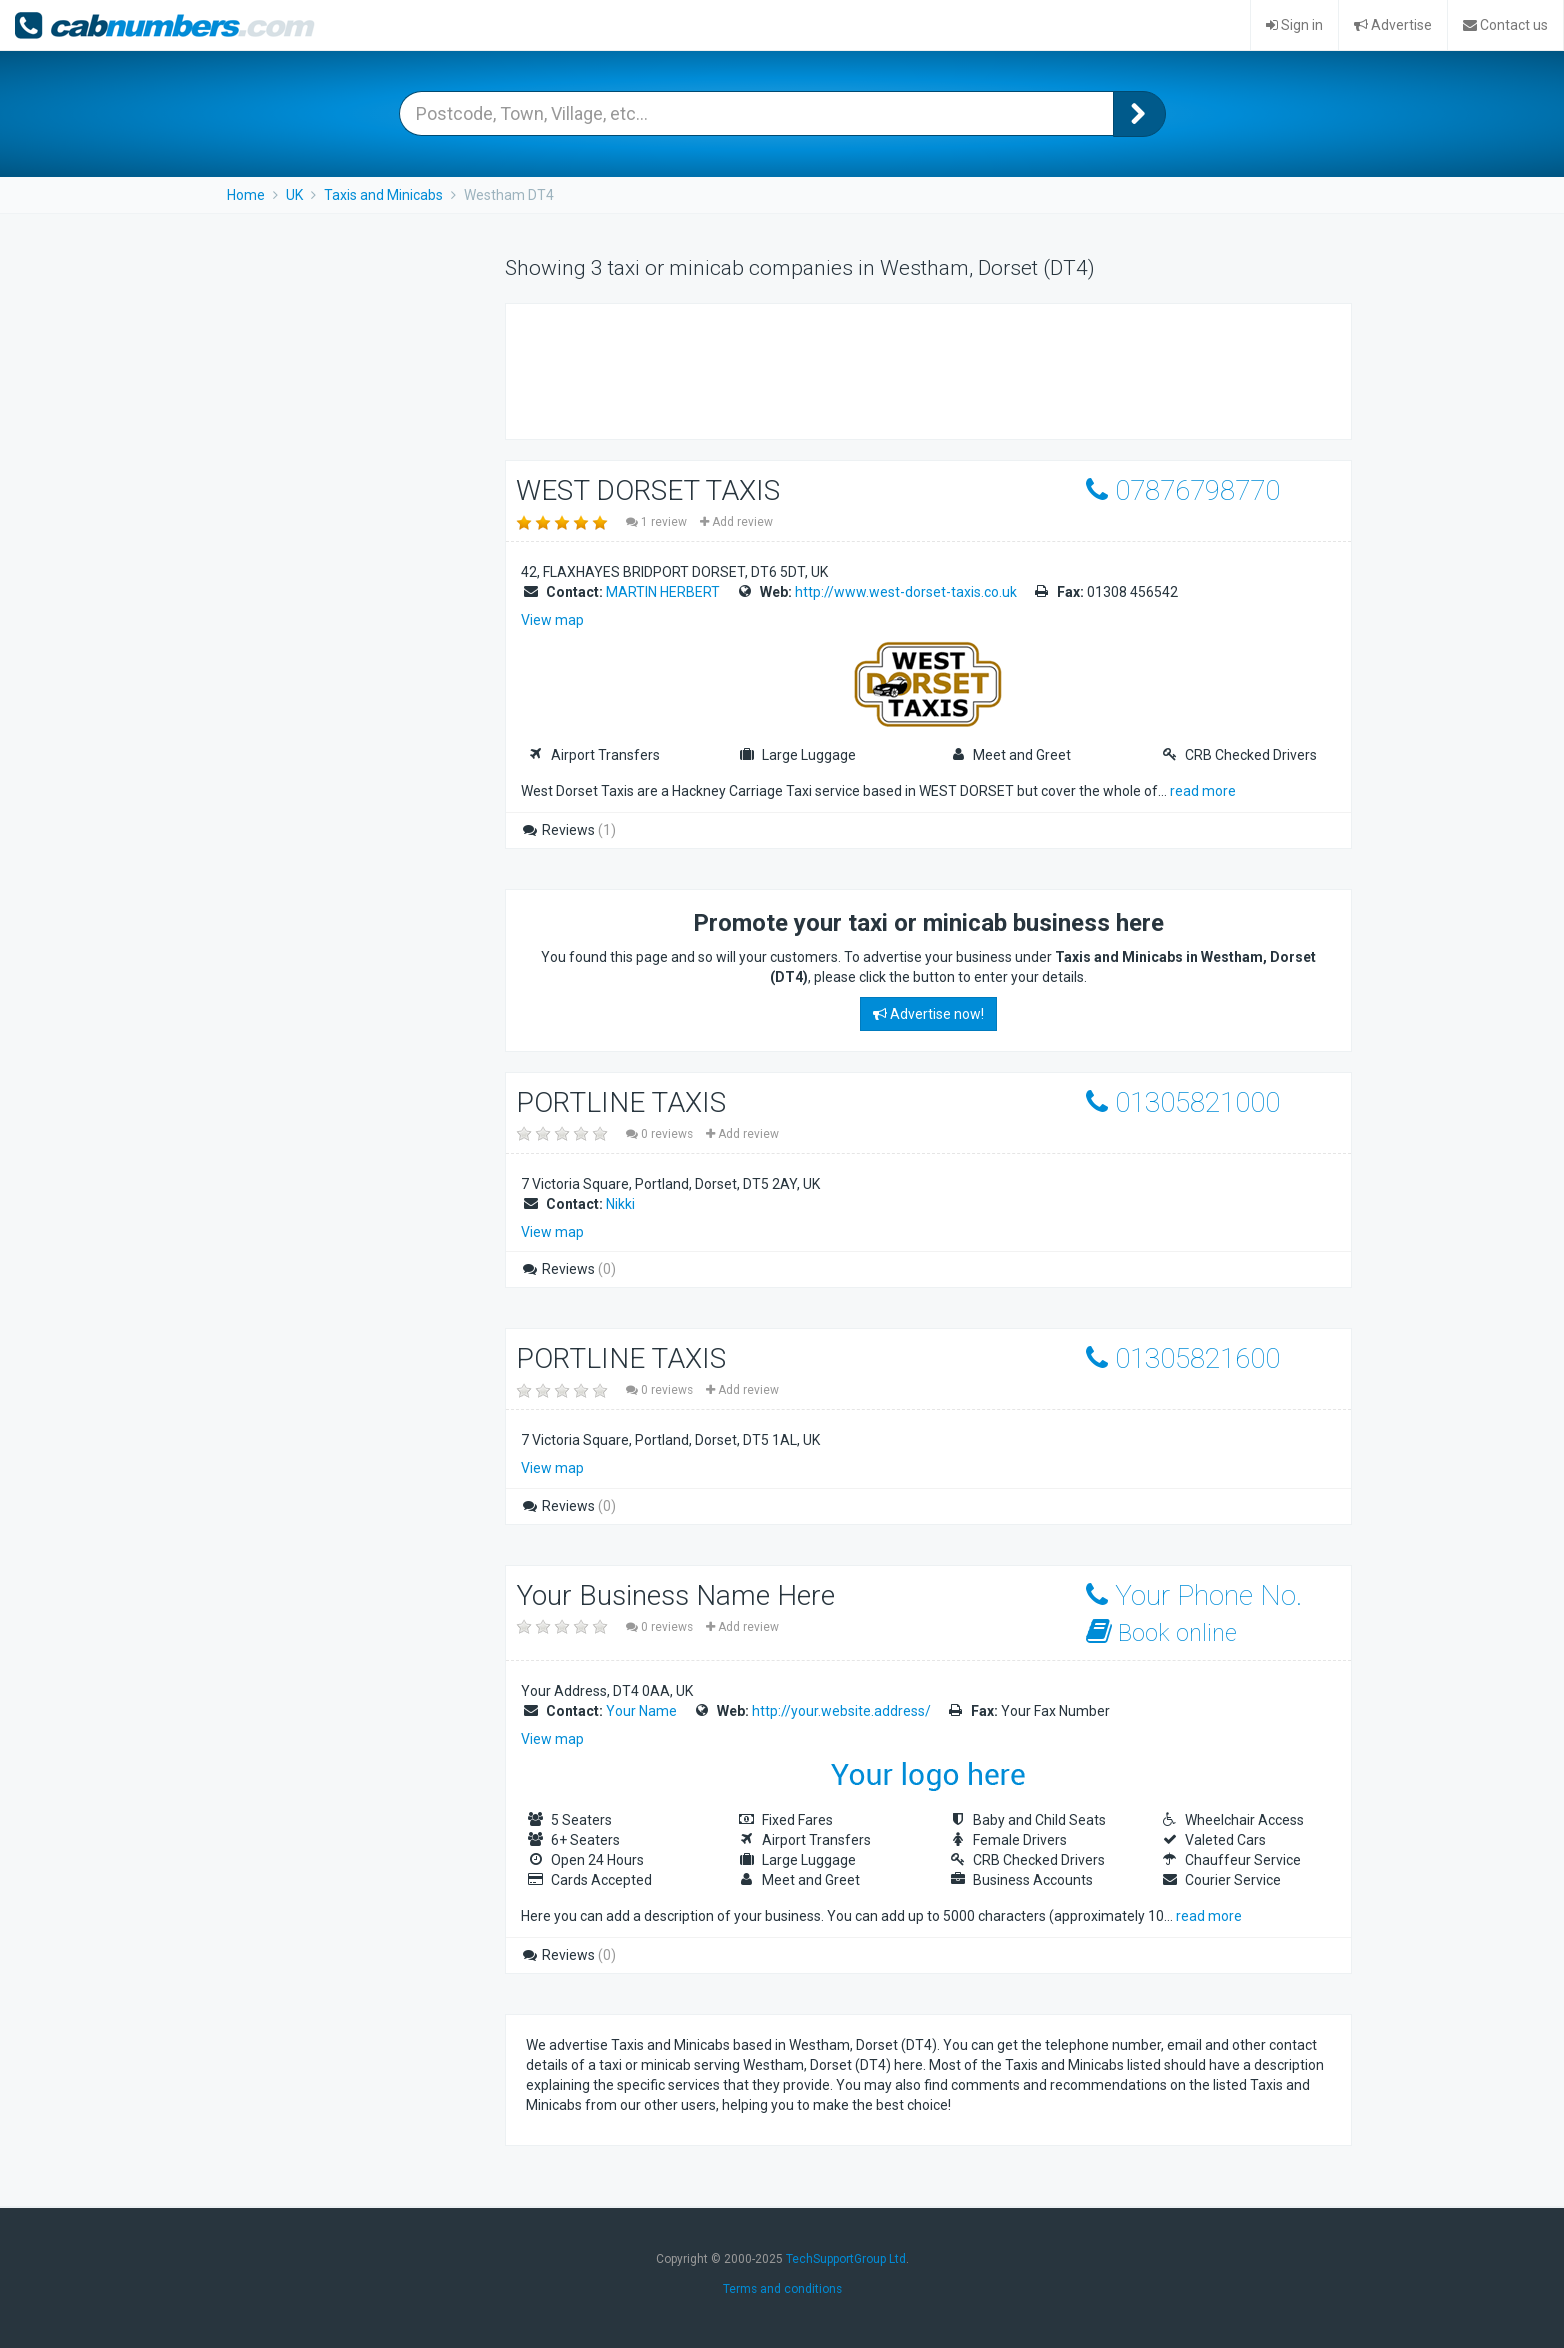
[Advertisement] (890, 369)
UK (294, 195)
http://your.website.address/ (841, 1711)
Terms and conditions (782, 2289)
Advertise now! (928, 1014)
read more (1203, 791)
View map (552, 620)
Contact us (1505, 25)
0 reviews (661, 1134)
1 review (658, 522)
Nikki (620, 1204)
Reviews (568, 830)
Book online (1161, 1632)
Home (246, 195)
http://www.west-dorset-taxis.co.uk (906, 592)
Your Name (641, 1711)
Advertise (1393, 25)
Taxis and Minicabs (383, 195)
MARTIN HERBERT (663, 592)
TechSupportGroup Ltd (846, 2259)
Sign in (1294, 25)
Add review (736, 522)
